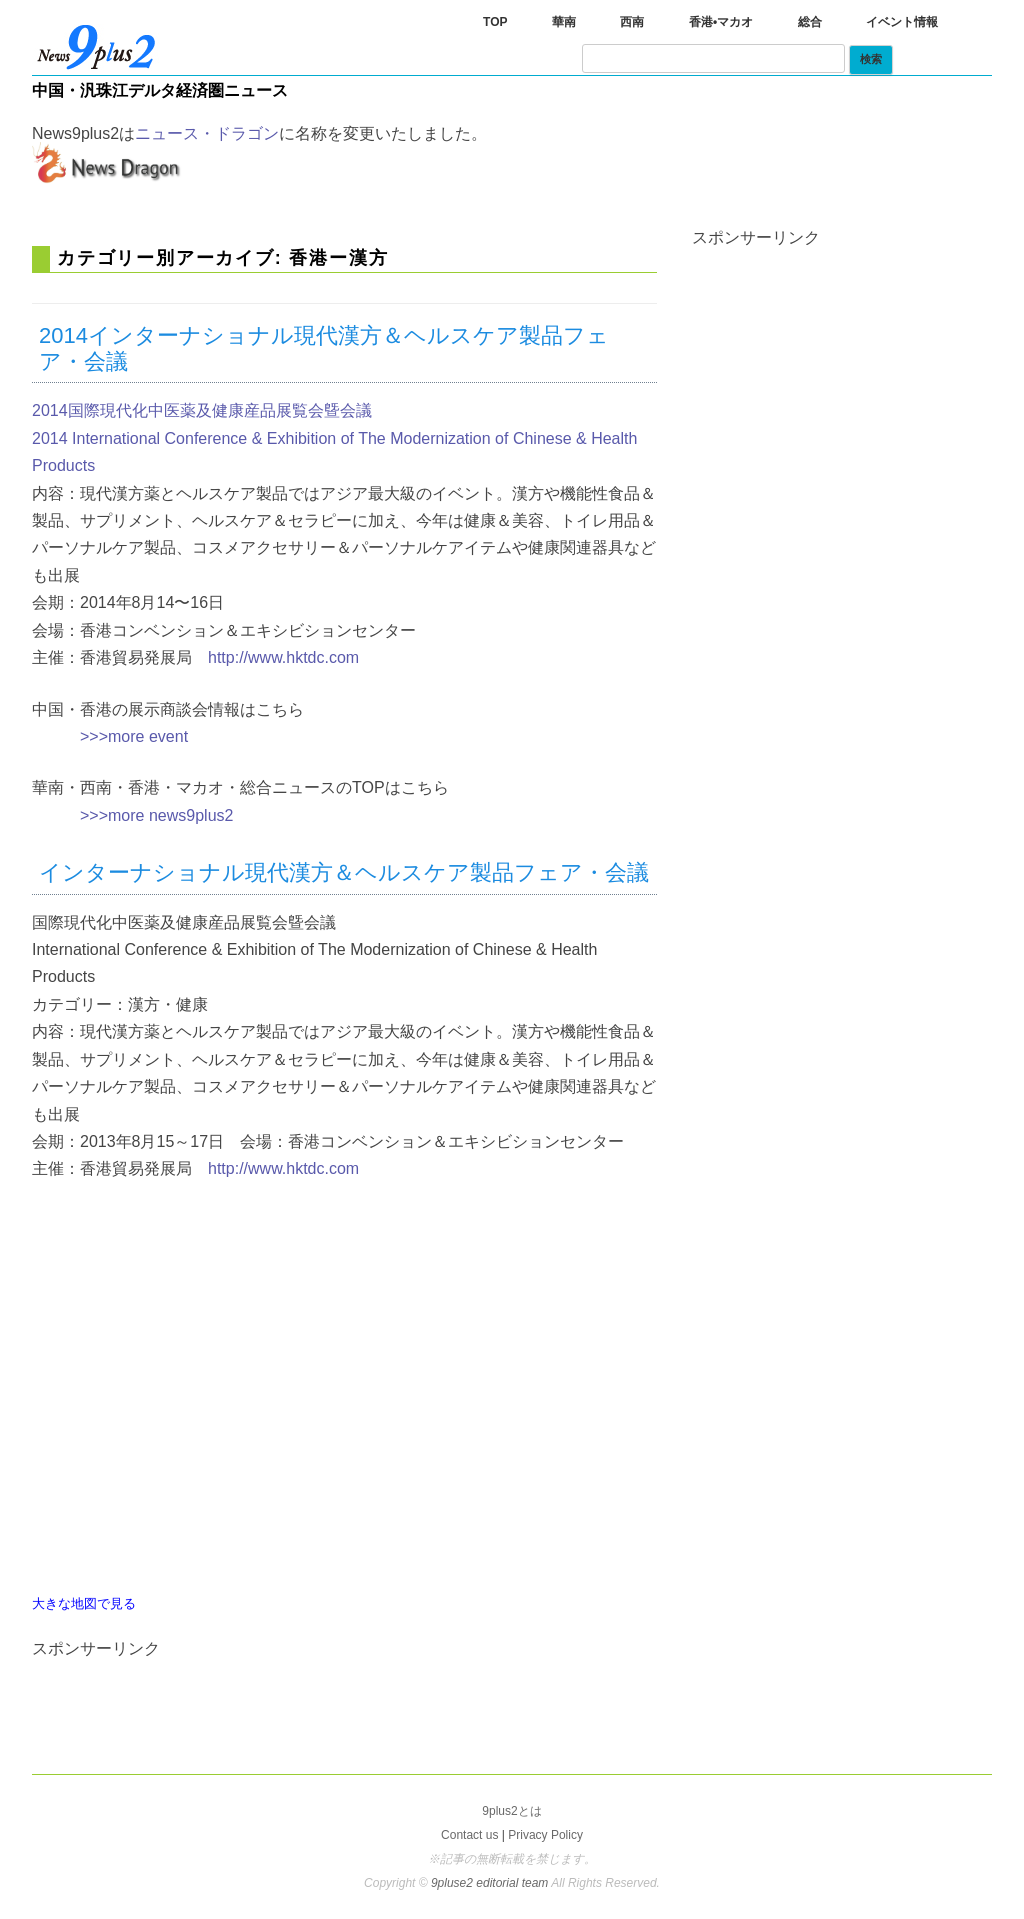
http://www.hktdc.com (283, 657)
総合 (810, 22)
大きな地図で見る (84, 1603)
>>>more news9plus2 (156, 815)
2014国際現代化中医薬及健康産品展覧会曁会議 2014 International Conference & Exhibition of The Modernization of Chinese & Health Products (334, 438)
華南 (564, 22)
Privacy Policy (545, 1835)
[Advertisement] (132, 1702)
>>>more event (134, 736)
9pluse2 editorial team (491, 1883)
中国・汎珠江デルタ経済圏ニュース (160, 90)
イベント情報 (902, 22)
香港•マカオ (721, 22)
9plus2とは (511, 1811)
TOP (495, 22)
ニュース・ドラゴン (207, 133)
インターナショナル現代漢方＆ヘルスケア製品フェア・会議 (344, 872)
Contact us (469, 1835)
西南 (632, 22)
